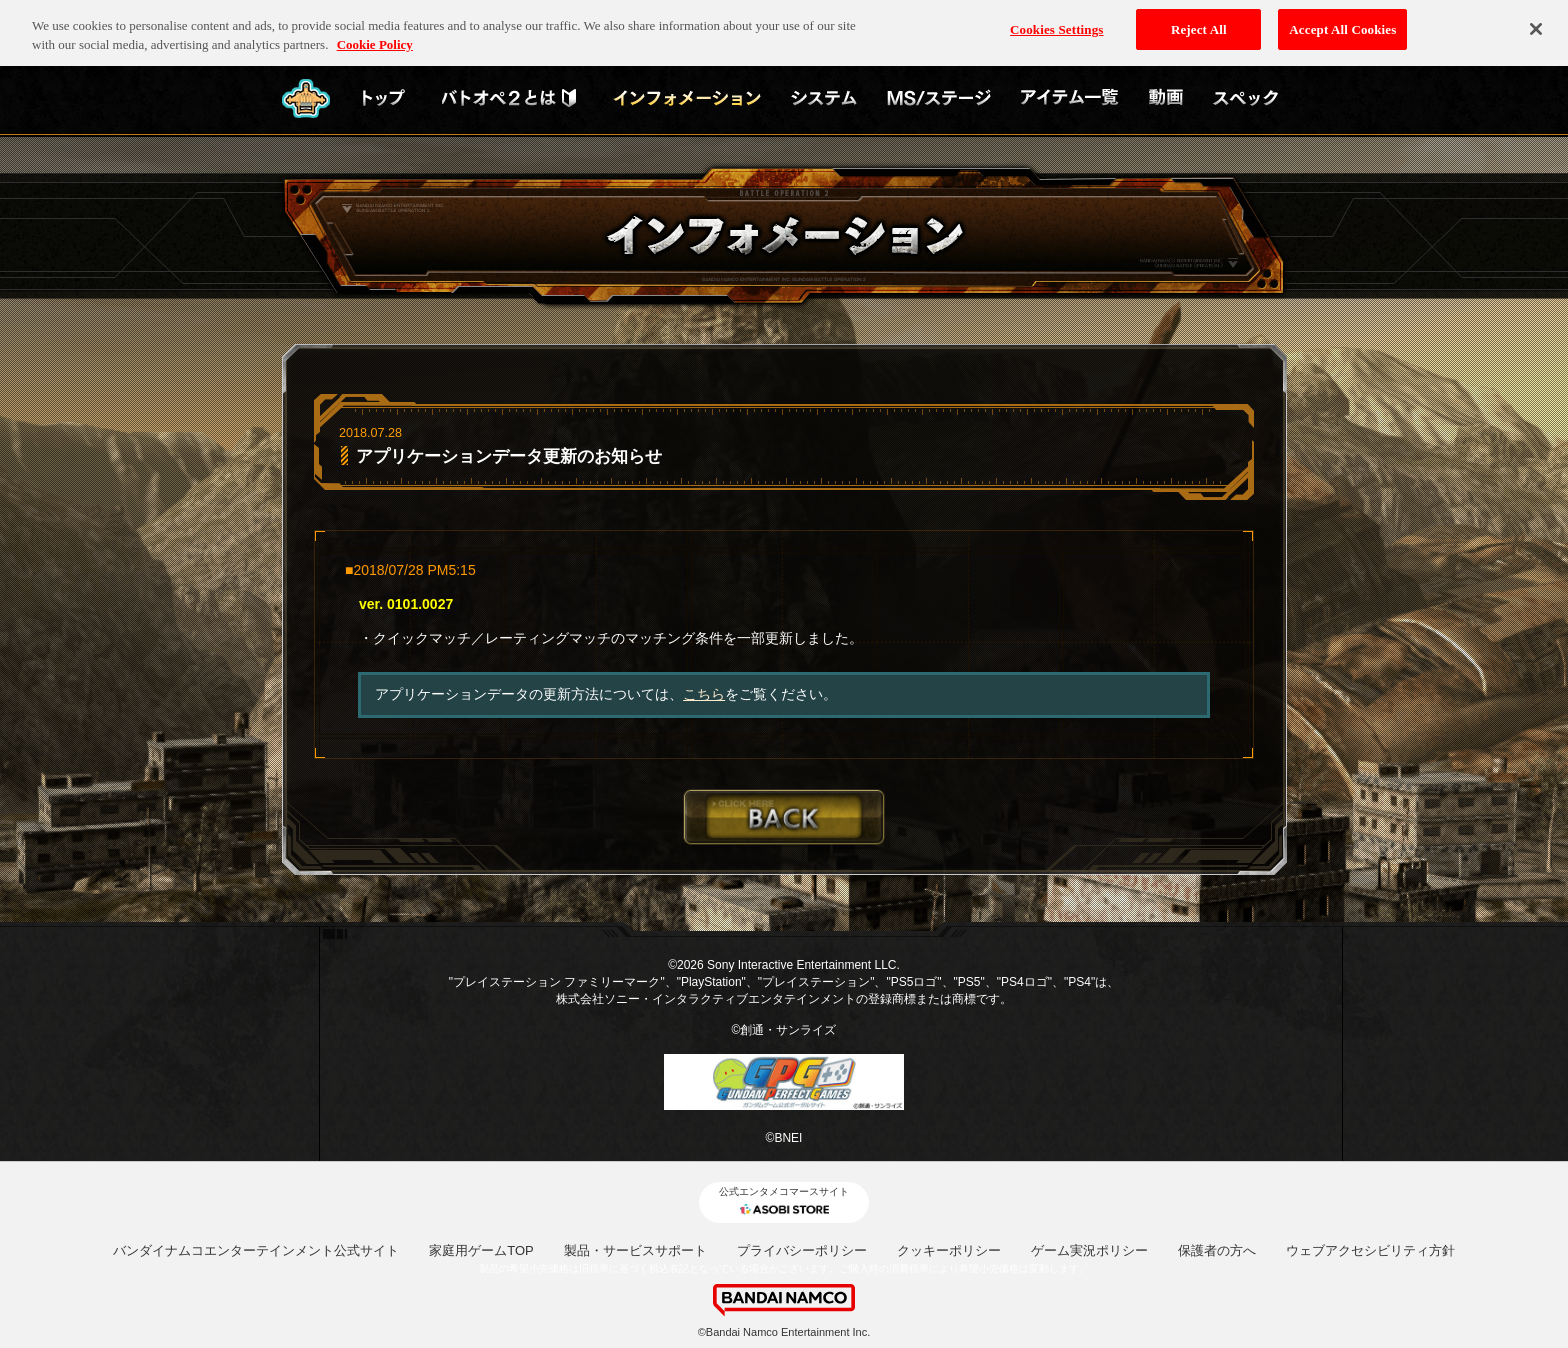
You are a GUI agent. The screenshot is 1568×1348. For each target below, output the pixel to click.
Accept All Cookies (1342, 21)
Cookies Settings (1056, 21)
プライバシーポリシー (802, 1250)
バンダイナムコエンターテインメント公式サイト (256, 1250)
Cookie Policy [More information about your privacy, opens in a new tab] (375, 37)
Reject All (1199, 21)
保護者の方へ (1217, 1250)
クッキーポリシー (949, 1250)
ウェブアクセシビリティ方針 (1370, 1250)
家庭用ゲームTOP (481, 1250)
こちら (704, 694)
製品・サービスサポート (635, 1250)
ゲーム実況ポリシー (1089, 1250)
